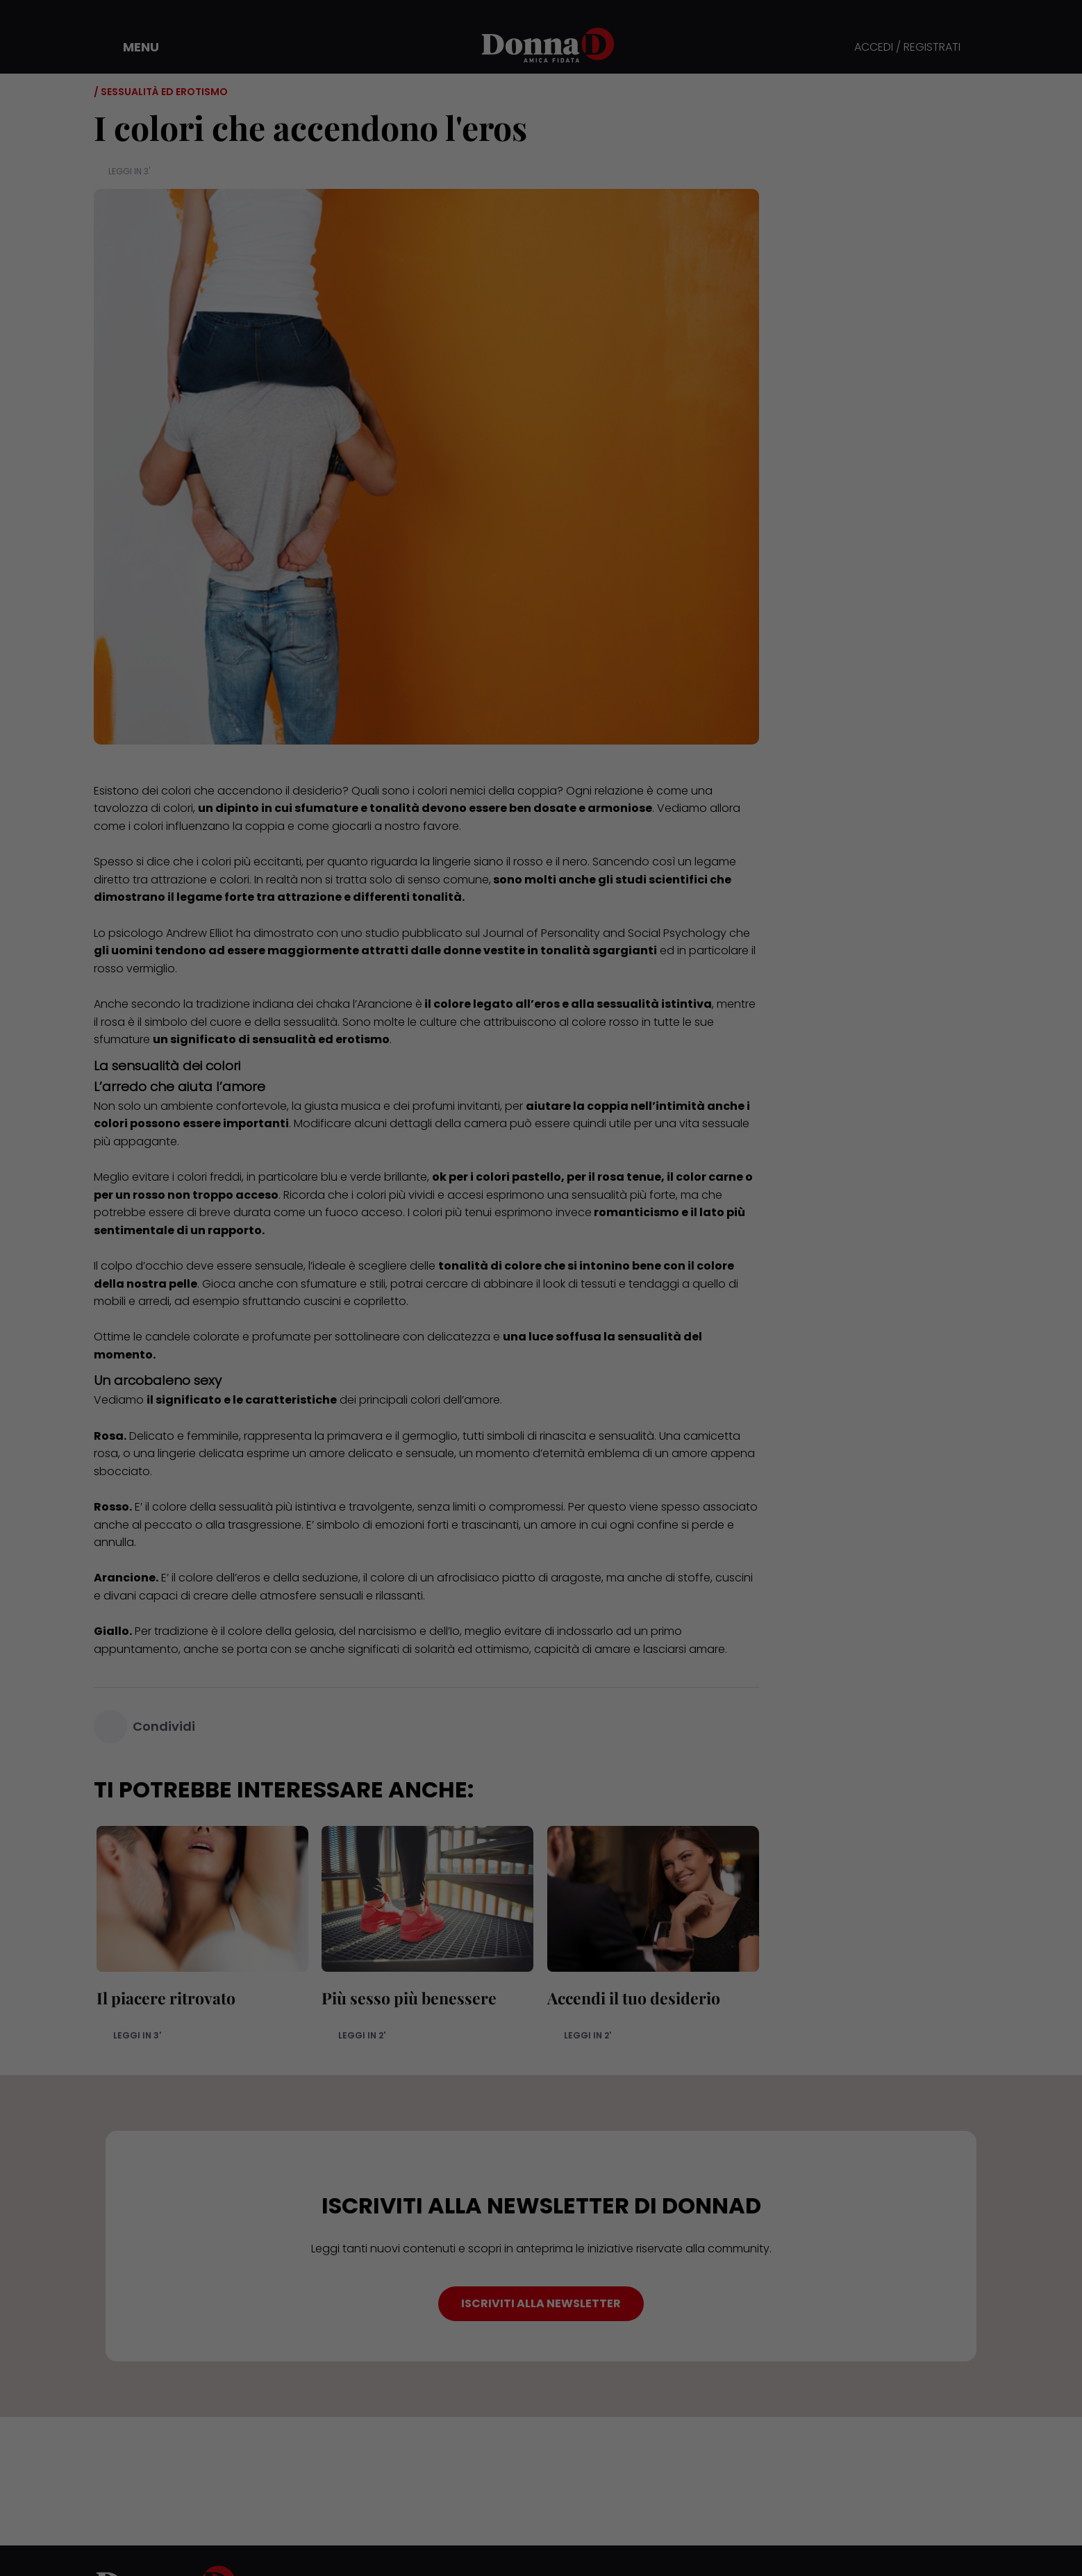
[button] (131, 47)
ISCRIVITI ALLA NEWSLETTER (541, 2303)
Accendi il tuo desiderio (630, 1998)
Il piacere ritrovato (163, 1998)
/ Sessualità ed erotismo (161, 92)
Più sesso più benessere (406, 1998)
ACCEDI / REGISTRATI (907, 47)
